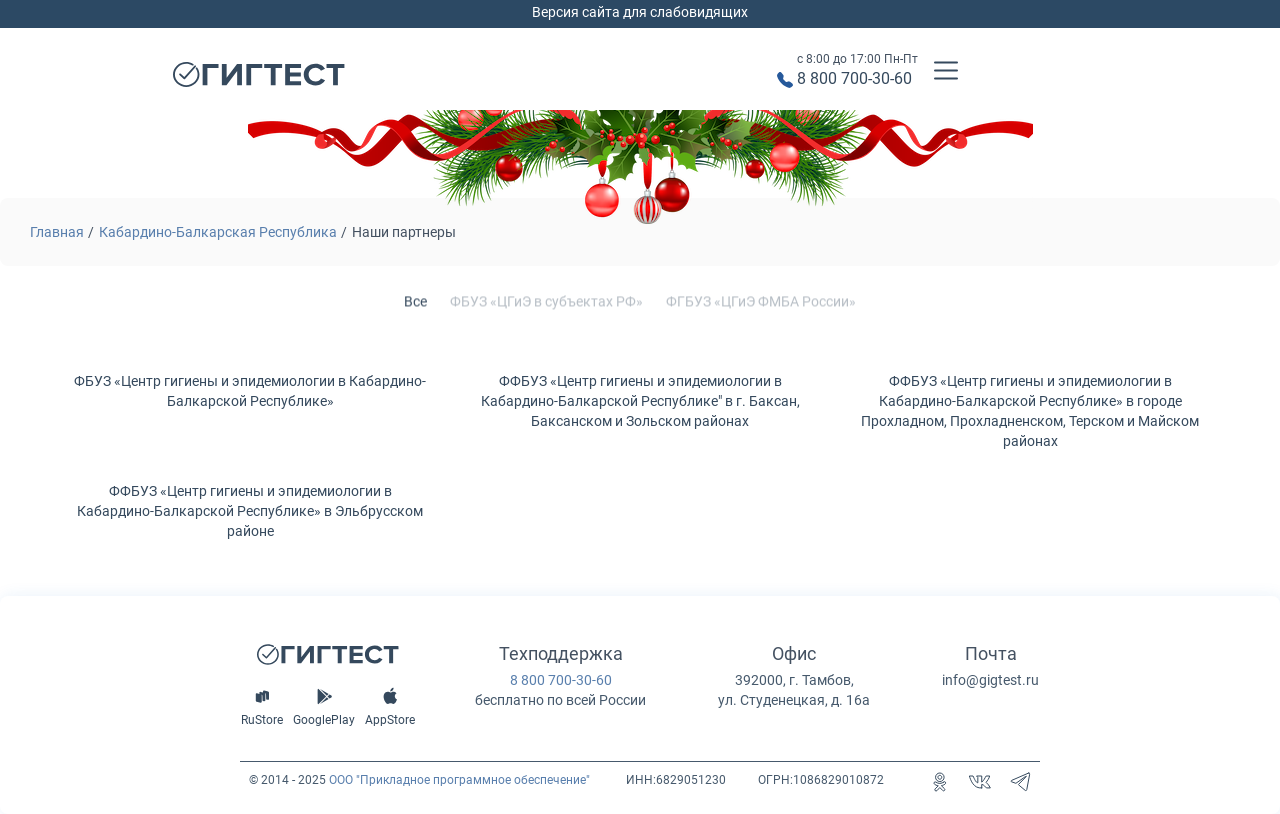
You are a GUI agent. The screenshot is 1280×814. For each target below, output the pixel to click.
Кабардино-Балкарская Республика (218, 232)
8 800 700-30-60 (854, 78)
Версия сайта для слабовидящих (640, 12)
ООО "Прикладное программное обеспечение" (459, 780)
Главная (57, 232)
